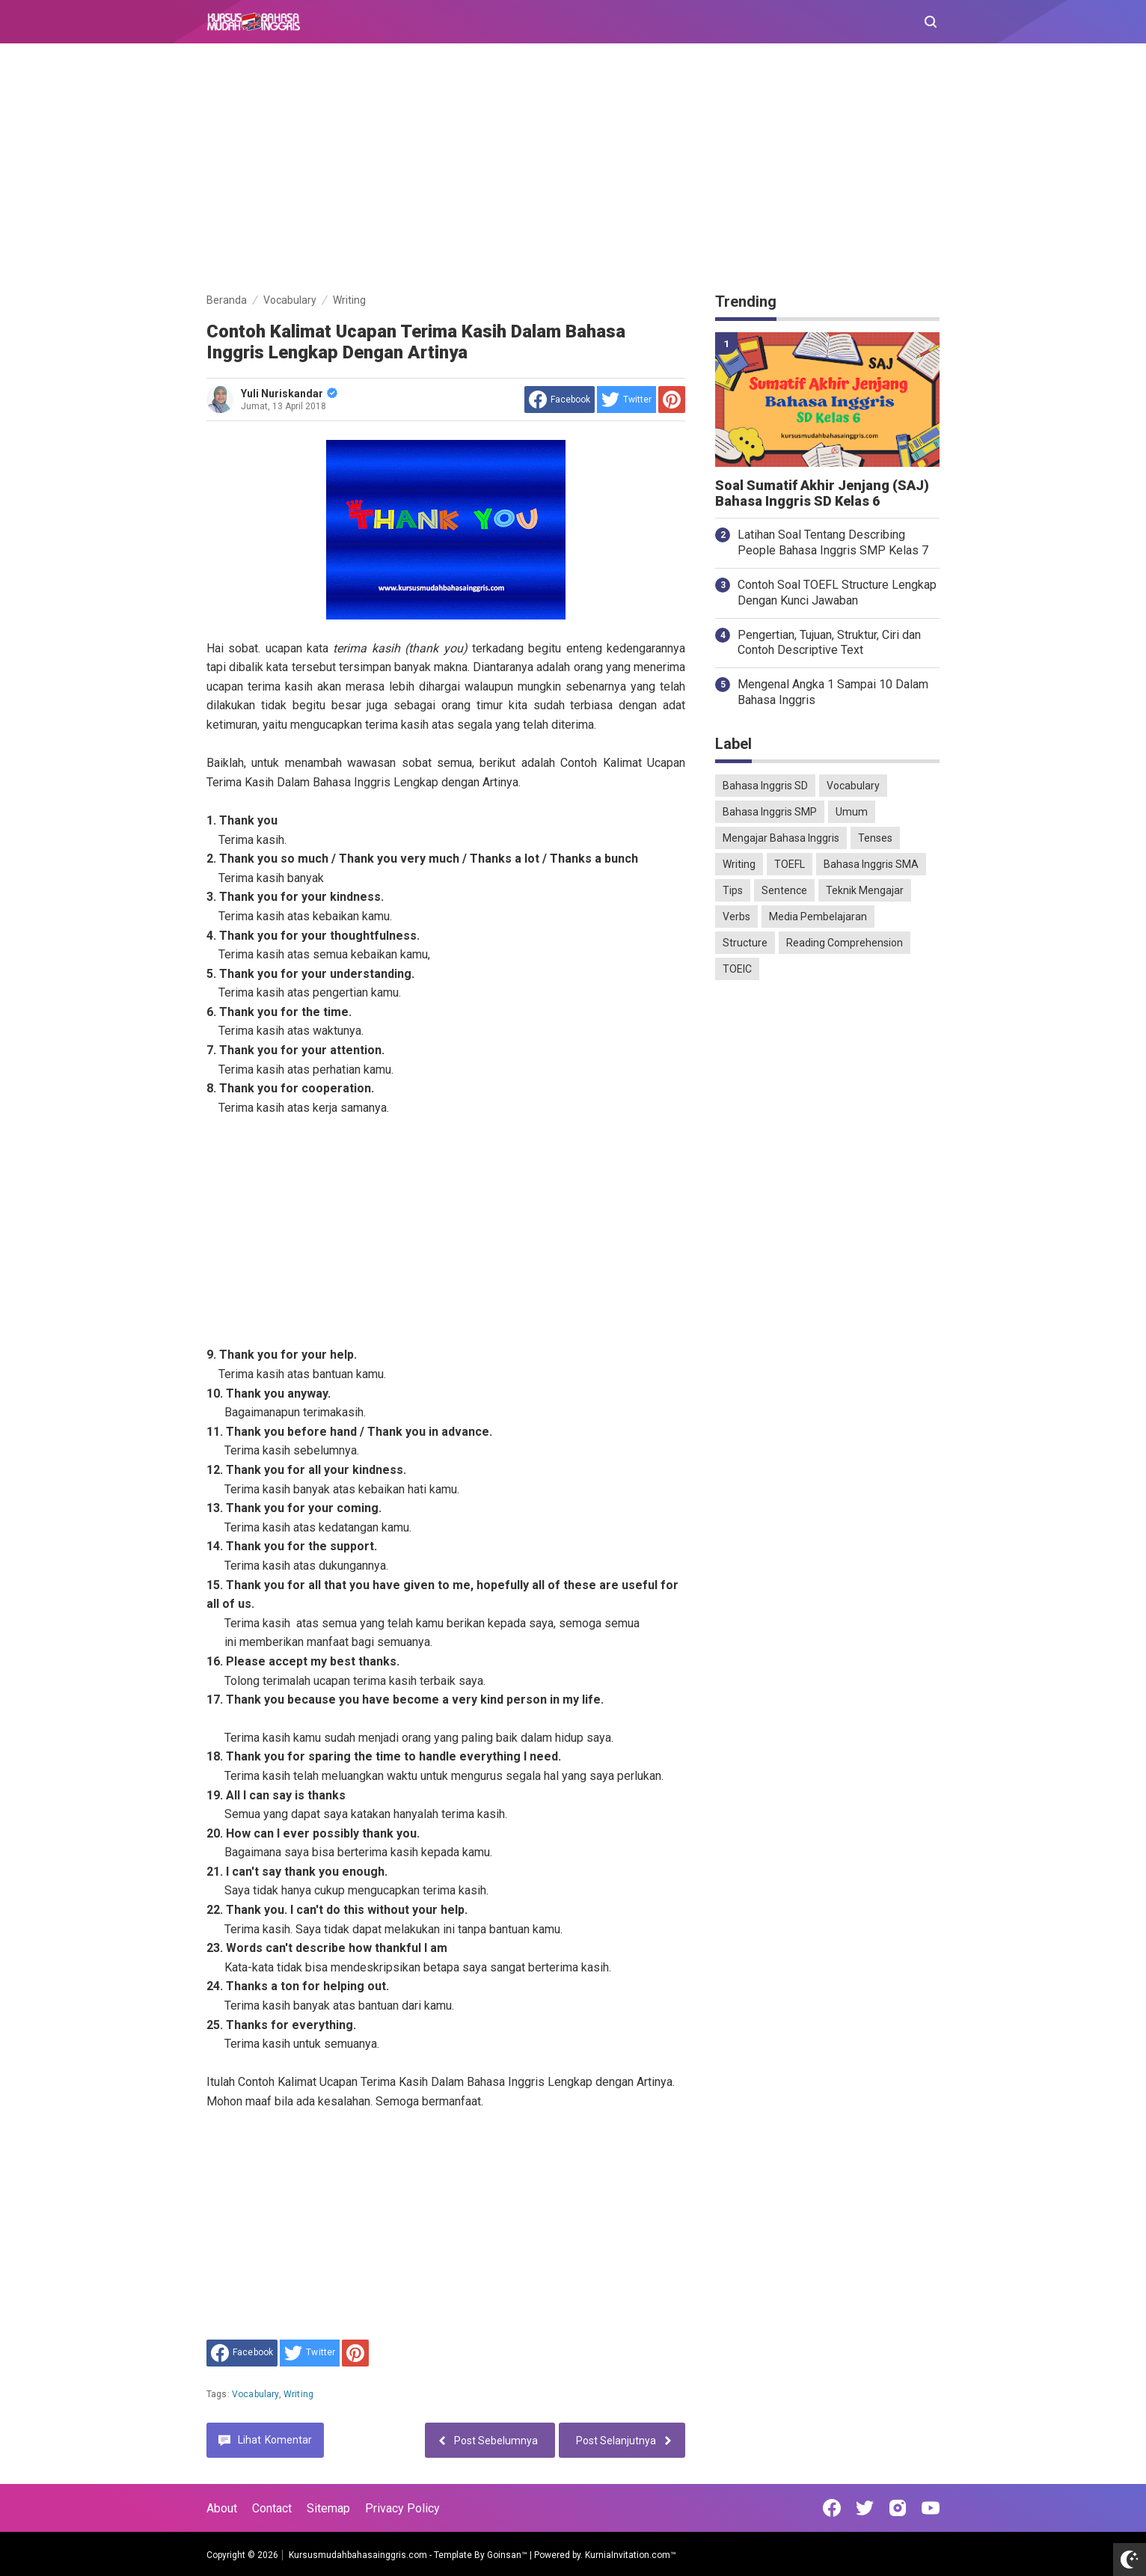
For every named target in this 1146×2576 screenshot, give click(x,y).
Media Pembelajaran (818, 917)
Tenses (875, 838)
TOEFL (789, 864)
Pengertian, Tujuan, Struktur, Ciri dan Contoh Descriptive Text (829, 643)
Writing (298, 2394)
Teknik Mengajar (865, 890)
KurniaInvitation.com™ (629, 2555)
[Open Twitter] (865, 2508)
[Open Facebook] (832, 2508)
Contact (272, 2508)
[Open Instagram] (898, 2508)
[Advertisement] (573, 170)
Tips (733, 890)
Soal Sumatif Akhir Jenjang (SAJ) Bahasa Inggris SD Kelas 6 (822, 493)
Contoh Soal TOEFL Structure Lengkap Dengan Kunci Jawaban (837, 593)
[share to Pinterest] (671, 399)
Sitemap (328, 2508)
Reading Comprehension (844, 943)
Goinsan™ (507, 2555)
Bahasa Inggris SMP (770, 812)
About (221, 2508)
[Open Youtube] (931, 2508)
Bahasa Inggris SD (765, 786)
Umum (852, 812)
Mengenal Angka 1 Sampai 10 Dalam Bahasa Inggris (833, 692)
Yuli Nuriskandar (289, 394)
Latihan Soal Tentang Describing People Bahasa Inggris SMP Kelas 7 (833, 542)
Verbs (736, 917)
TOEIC (737, 969)
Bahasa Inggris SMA (871, 864)
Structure (745, 943)
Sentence (784, 890)
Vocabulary (255, 2394)
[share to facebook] (559, 399)
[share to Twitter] (626, 399)
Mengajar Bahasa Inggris (781, 838)
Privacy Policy (402, 2508)
